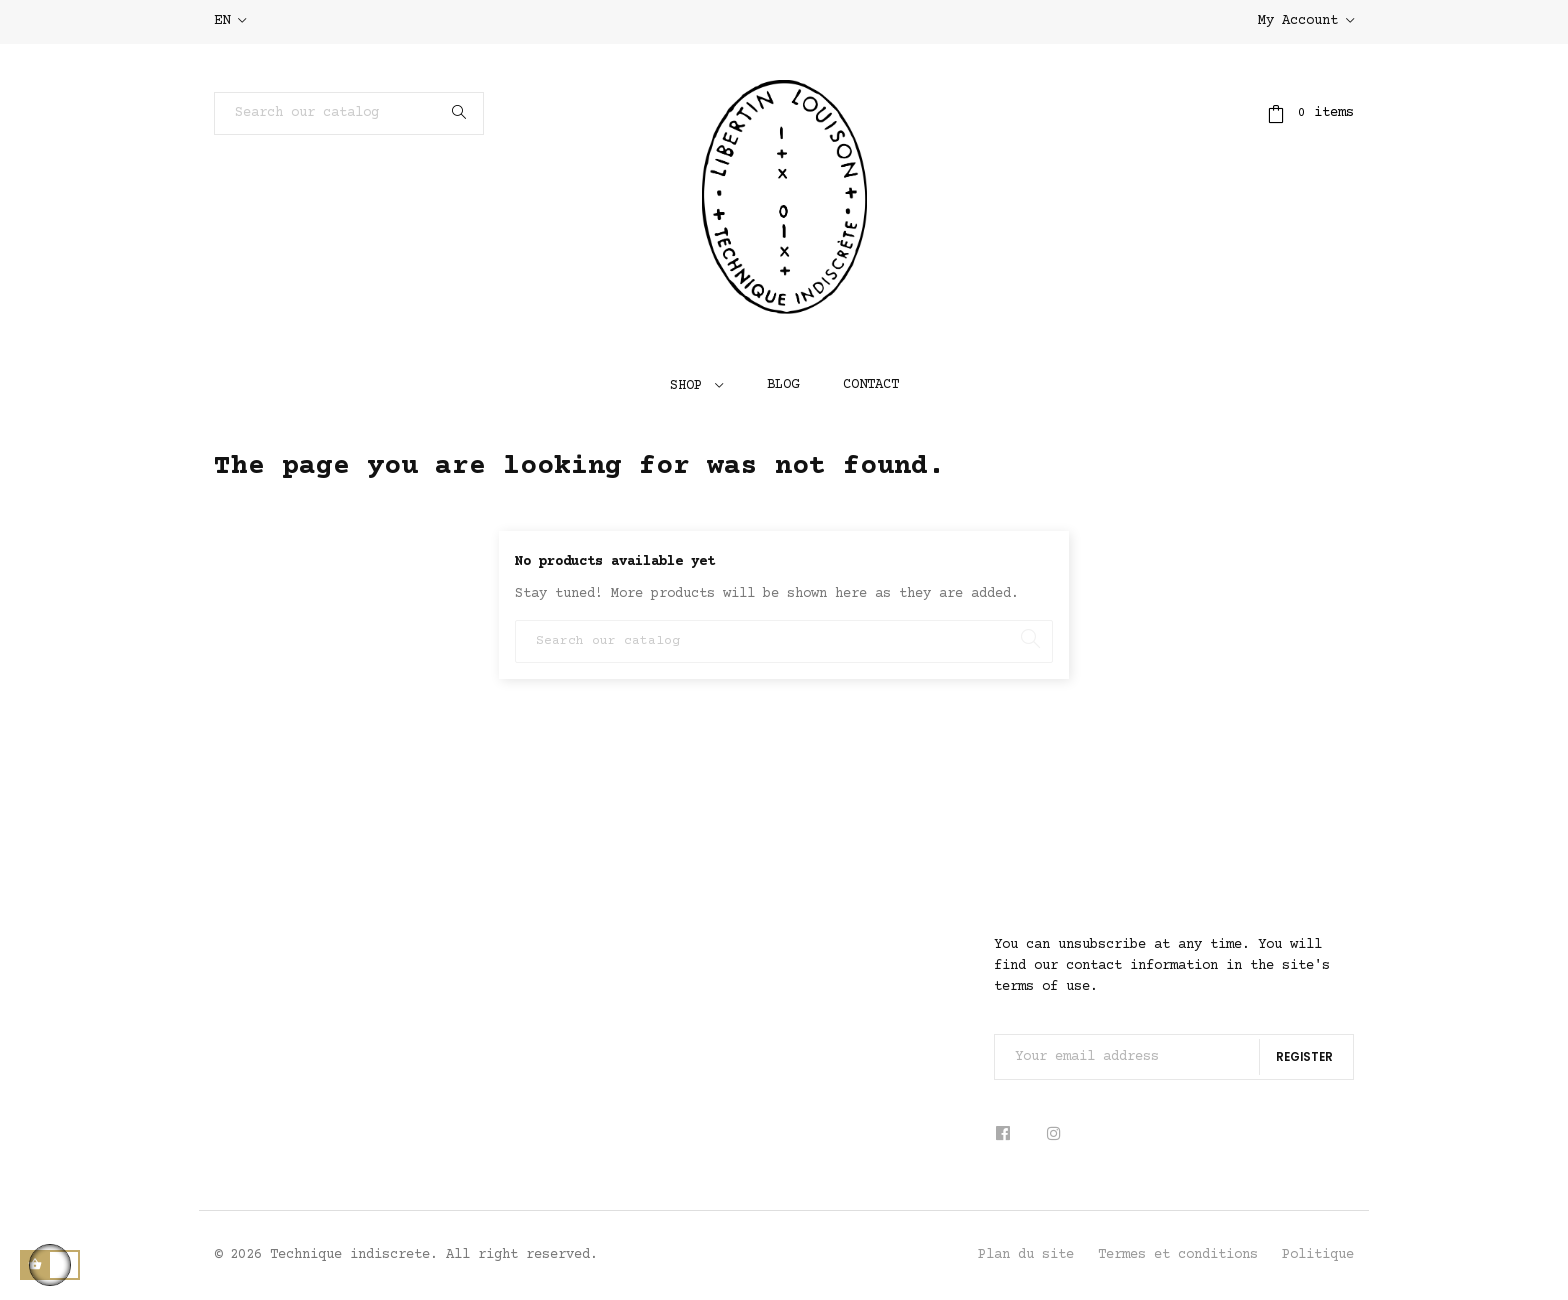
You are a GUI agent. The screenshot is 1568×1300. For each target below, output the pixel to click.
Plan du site (1026, 1255)
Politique (1318, 1255)
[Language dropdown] (230, 22)
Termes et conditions (1178, 1255)
